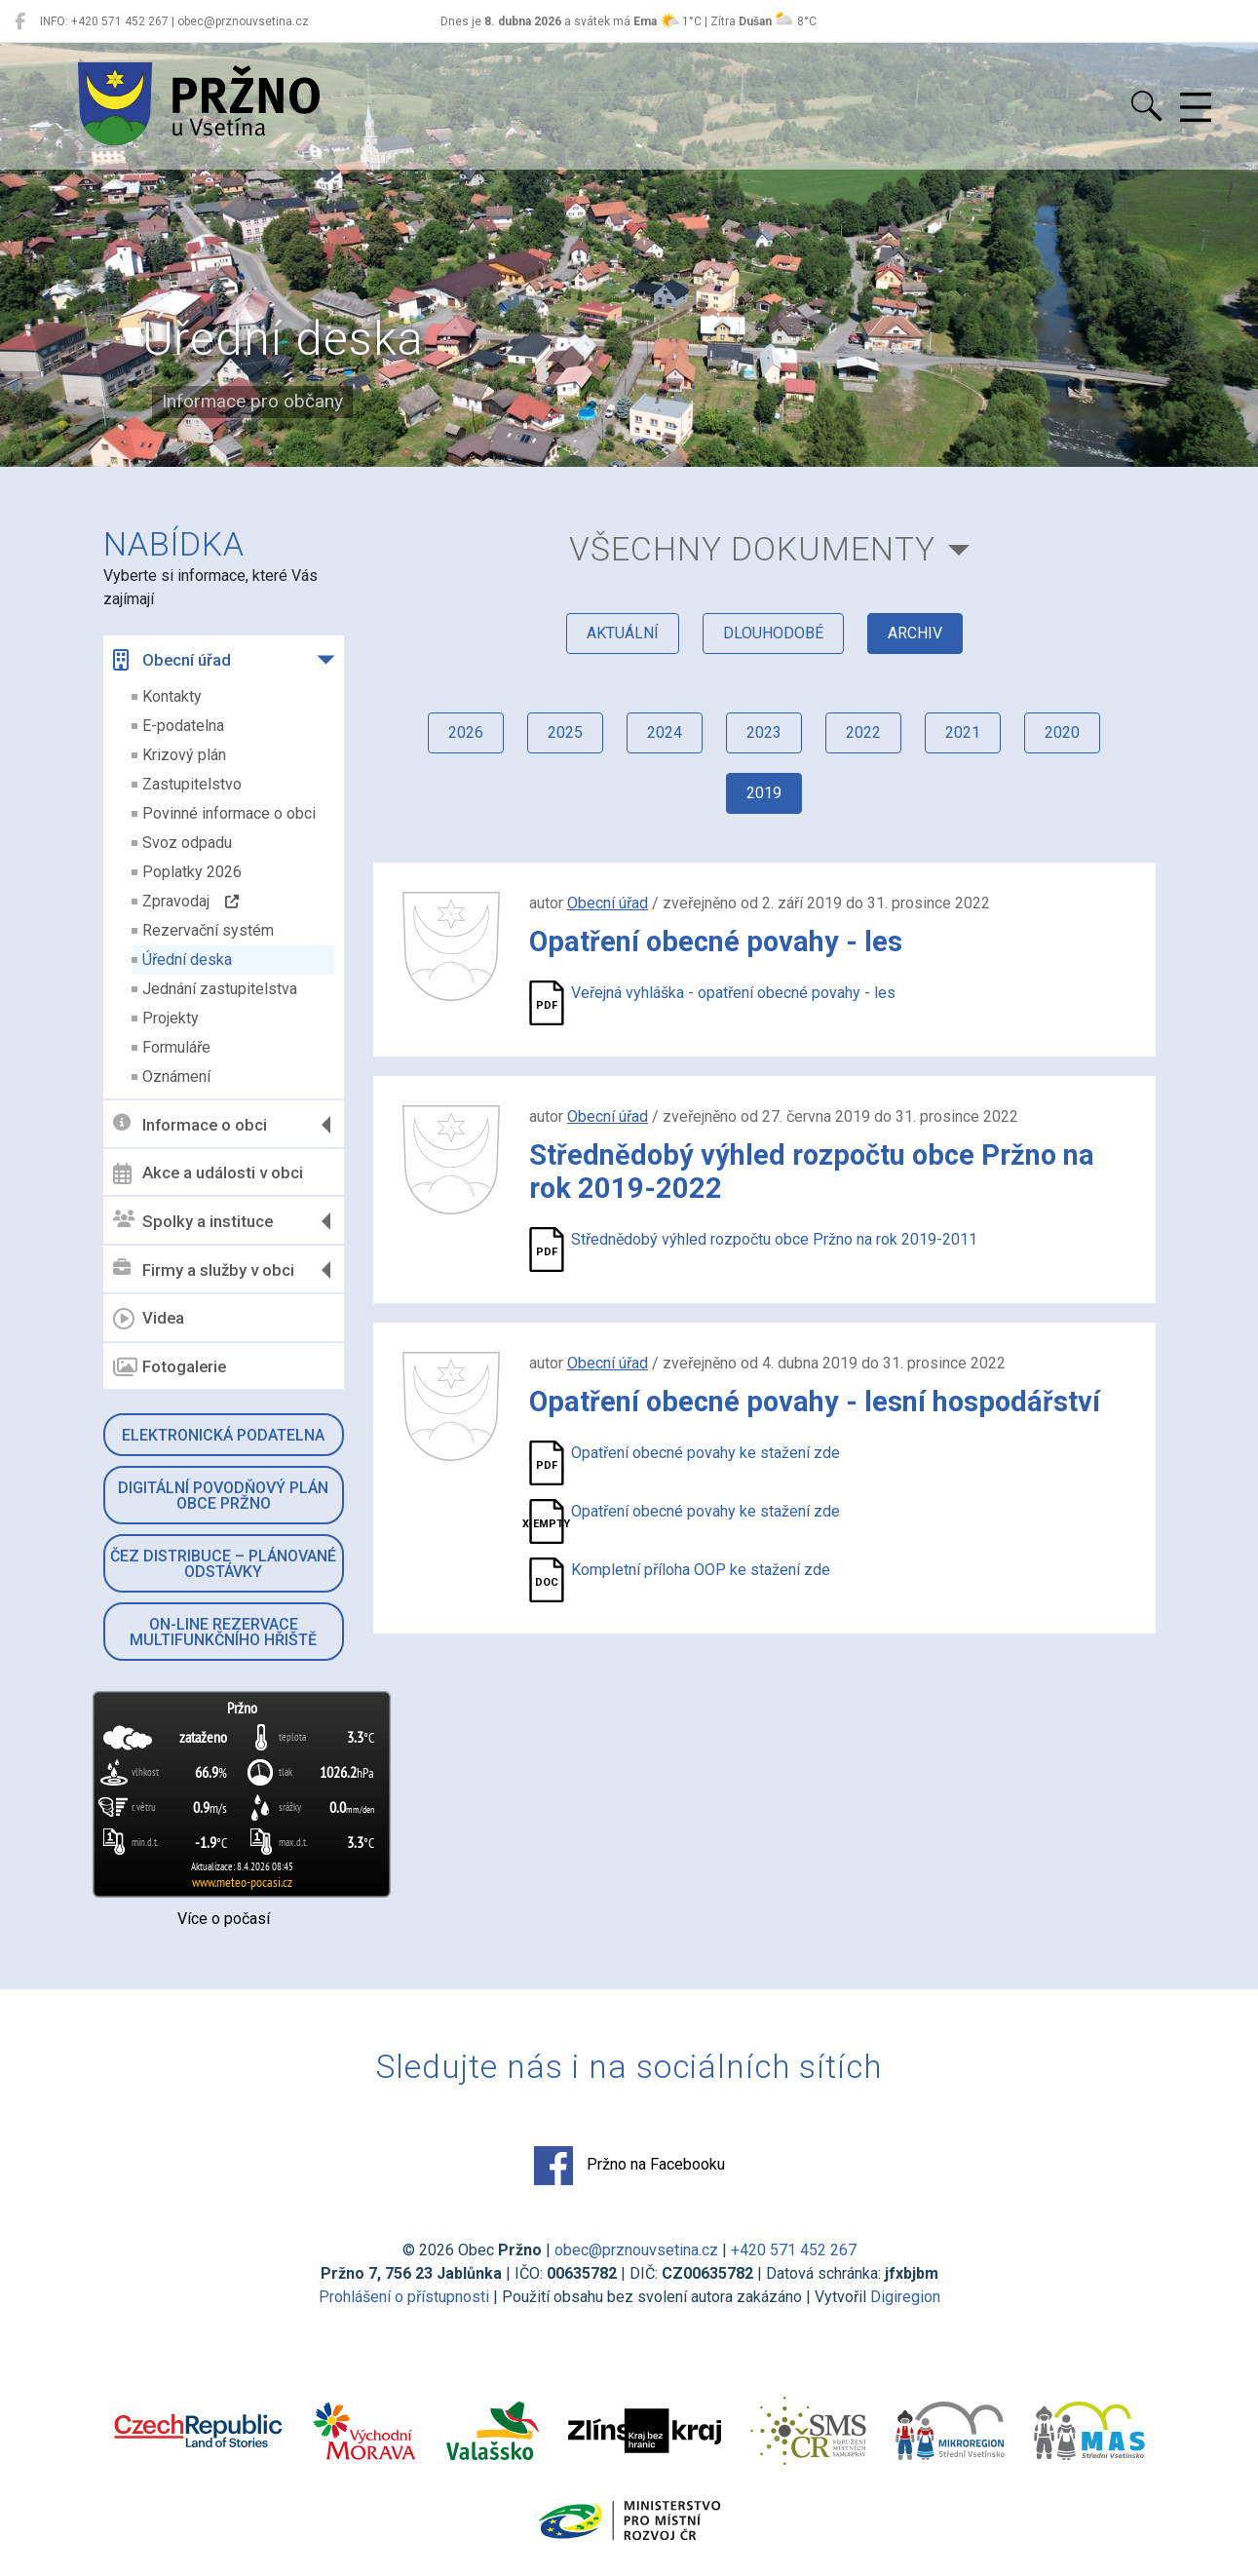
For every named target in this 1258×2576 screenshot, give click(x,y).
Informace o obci (190, 1124)
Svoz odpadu (187, 842)
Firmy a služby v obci (203, 1269)
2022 (863, 732)
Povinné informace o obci (229, 813)
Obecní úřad (172, 660)
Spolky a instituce (193, 1221)
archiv (915, 633)
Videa (148, 1318)
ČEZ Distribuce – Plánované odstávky (223, 1564)
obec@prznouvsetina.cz (636, 2250)
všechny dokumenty (752, 549)
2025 (565, 732)
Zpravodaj (190, 901)
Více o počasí (223, 1918)
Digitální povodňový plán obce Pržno (223, 1496)
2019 (763, 793)
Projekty (170, 1018)
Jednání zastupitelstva (219, 989)
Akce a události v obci (208, 1173)
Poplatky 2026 (192, 872)
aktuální (623, 633)
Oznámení (176, 1076)
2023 (763, 732)
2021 (962, 732)
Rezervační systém (208, 930)
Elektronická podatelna (223, 1435)
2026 (465, 732)
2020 (1062, 732)
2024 (664, 732)
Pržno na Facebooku (629, 2165)
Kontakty (172, 696)
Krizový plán (184, 755)
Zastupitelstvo (192, 784)
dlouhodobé (773, 633)
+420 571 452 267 (794, 2250)
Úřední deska (187, 959)
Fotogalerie (169, 1367)
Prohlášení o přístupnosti (404, 2297)
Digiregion (905, 2297)
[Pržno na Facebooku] (20, 21)
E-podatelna (183, 725)
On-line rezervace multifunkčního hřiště (223, 1632)
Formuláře (176, 1047)
